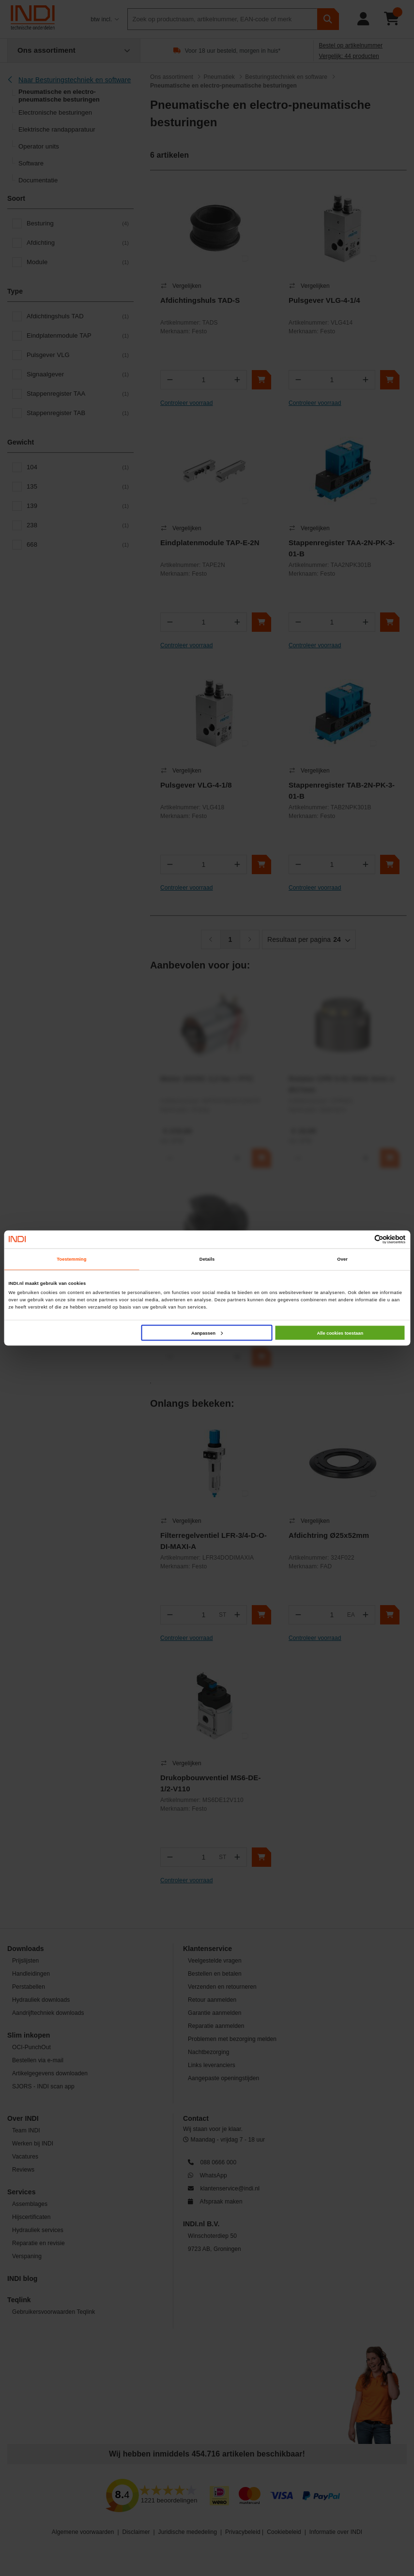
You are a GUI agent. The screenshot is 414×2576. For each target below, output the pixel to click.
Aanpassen (207, 1332)
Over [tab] (342, 1259)
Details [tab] (207, 1259)
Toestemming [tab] (71, 1259)
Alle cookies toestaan (340, 1332)
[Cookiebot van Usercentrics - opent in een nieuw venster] (363, 1239)
